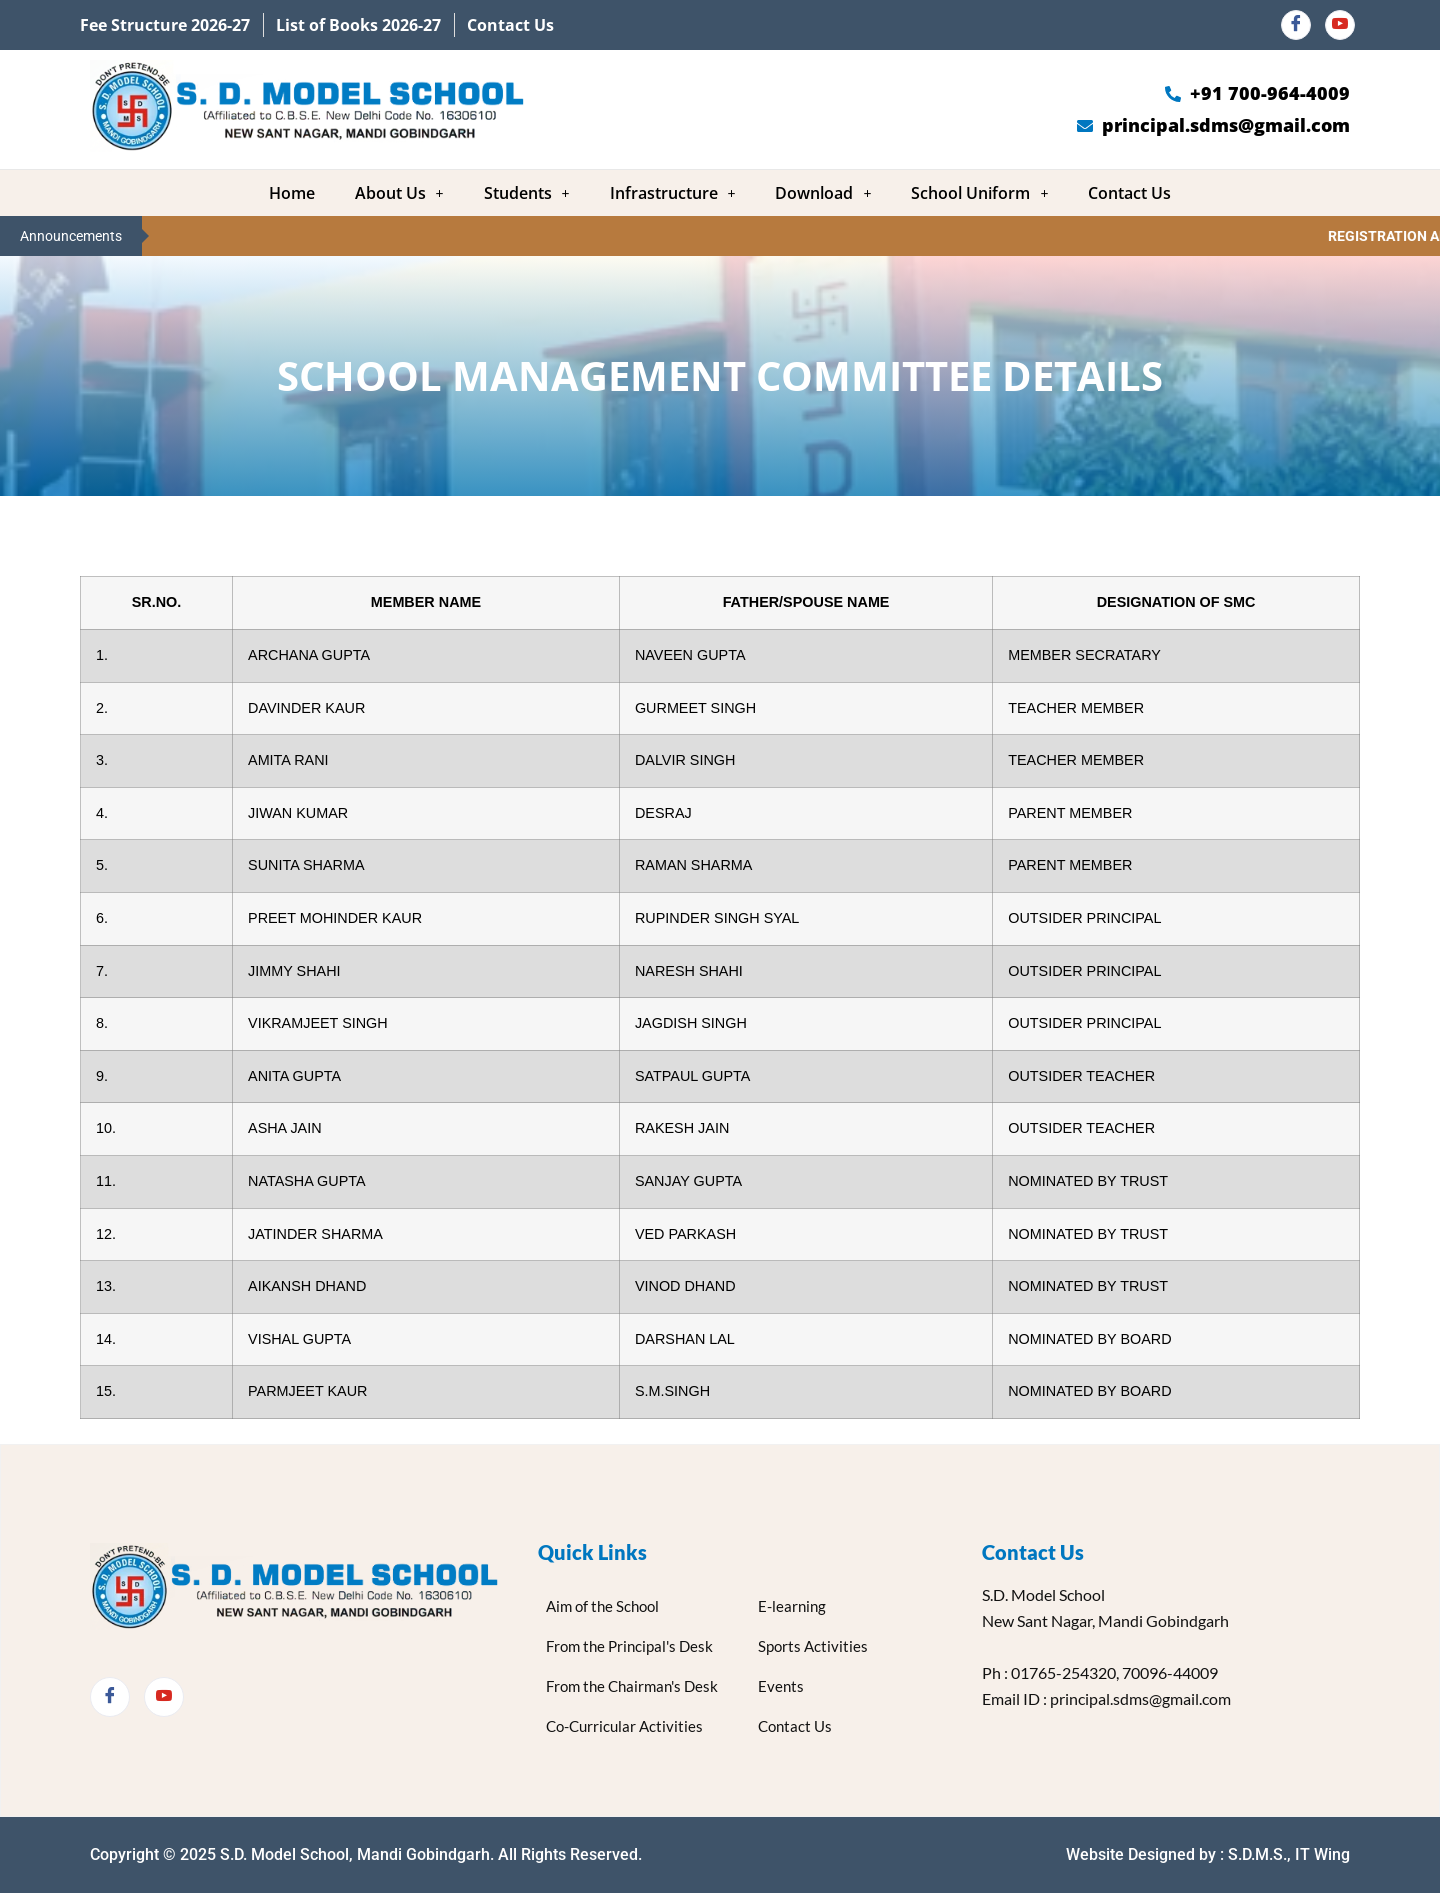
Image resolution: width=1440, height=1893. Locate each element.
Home (292, 193)
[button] (399, 193)
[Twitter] (164, 1697)
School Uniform (979, 193)
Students (527, 193)
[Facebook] (1296, 25)
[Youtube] (1340, 25)
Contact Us (1129, 193)
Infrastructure (673, 193)
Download (823, 193)
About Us (399, 193)
